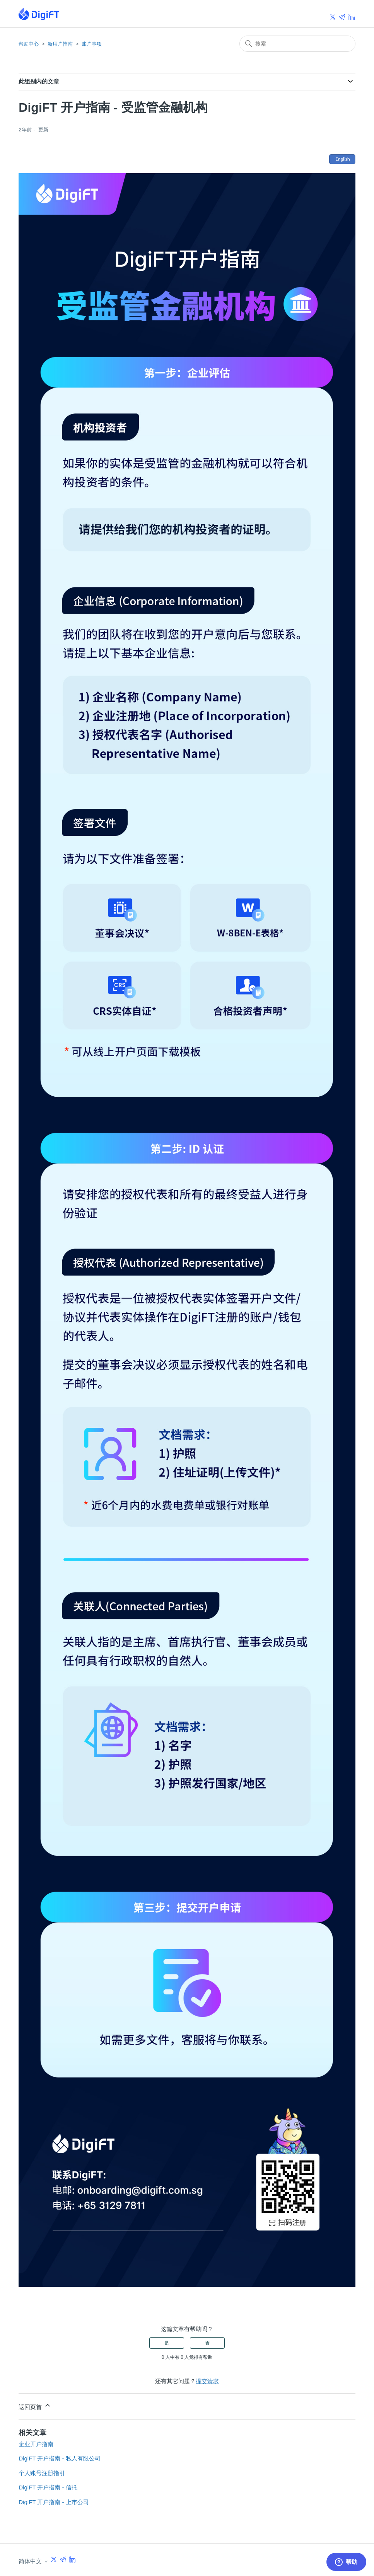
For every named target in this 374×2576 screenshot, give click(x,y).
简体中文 (47, 2560)
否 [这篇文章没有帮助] (207, 2343)
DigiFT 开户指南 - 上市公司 (54, 2502)
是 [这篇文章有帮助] (166, 2343)
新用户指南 (60, 44)
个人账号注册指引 (42, 2473)
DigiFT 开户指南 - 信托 (48, 2487)
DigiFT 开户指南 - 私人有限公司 (59, 2458)
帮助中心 (29, 44)
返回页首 (35, 2405)
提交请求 (207, 2381)
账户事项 (92, 44)
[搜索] (297, 43)
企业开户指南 (36, 2444)
